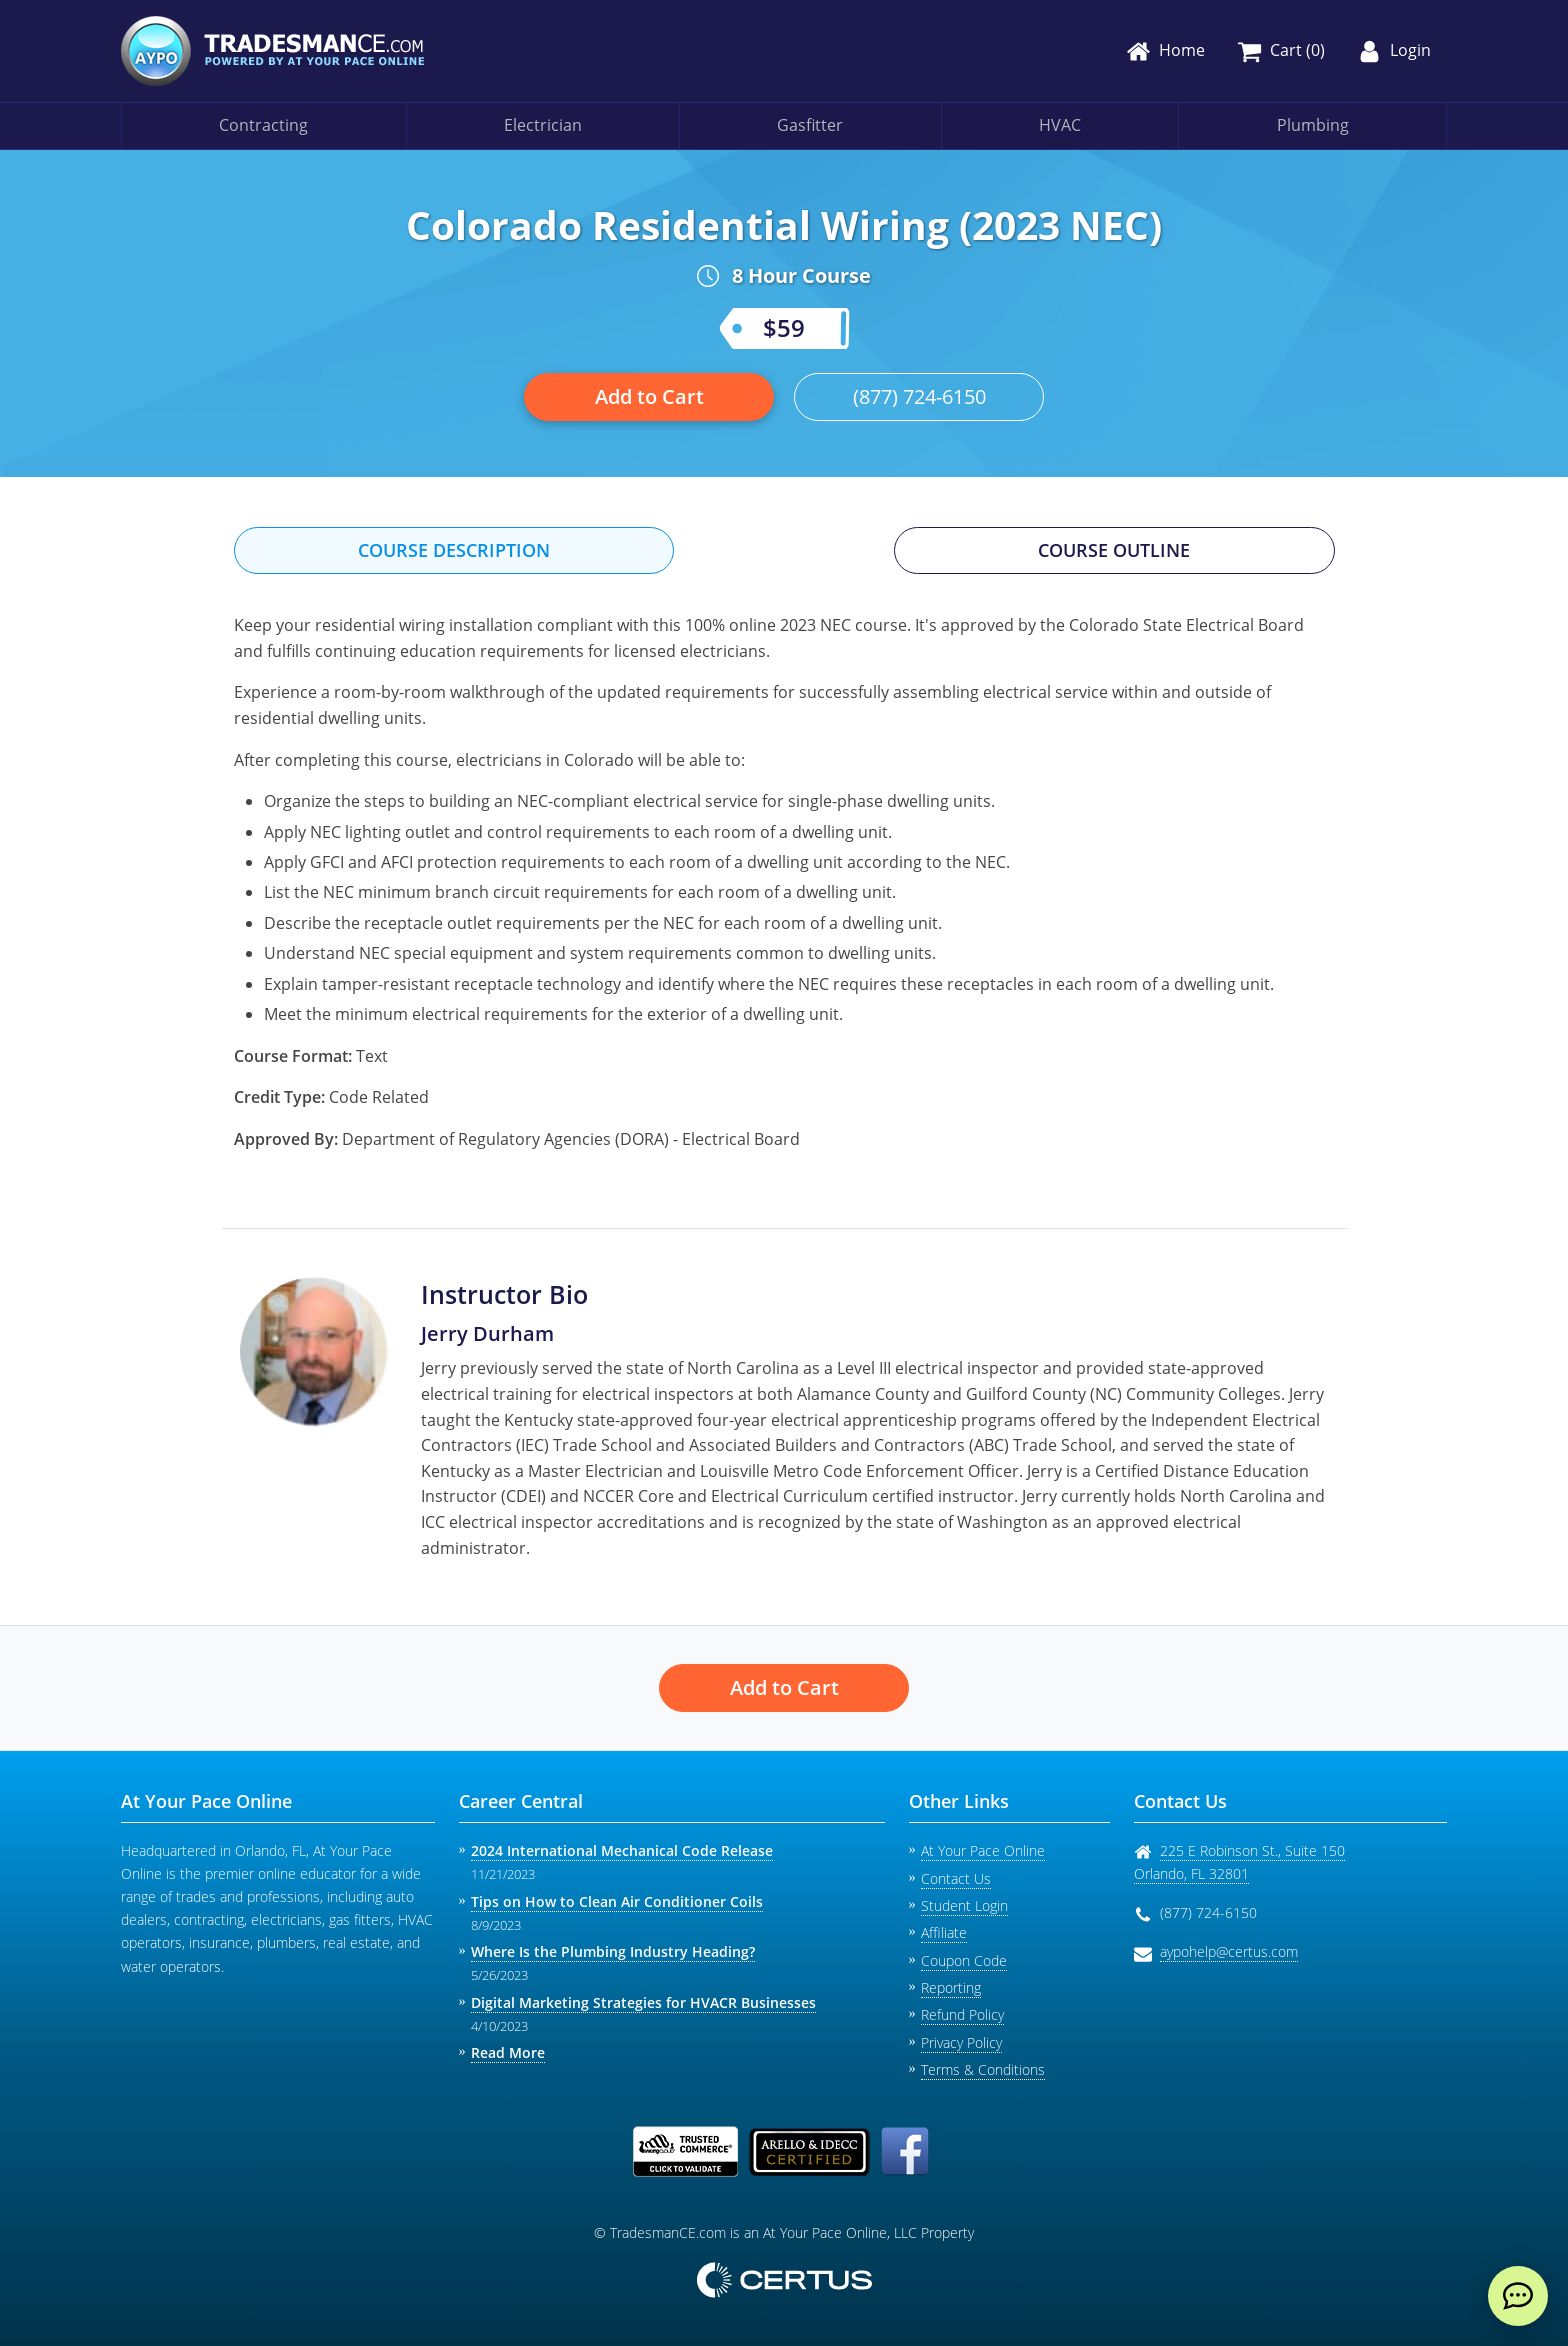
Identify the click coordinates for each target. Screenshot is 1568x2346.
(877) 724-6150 (919, 396)
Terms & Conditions (983, 2069)
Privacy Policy (961, 2042)
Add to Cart (649, 396)
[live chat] (1518, 2296)
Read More (508, 2052)
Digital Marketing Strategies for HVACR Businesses (643, 2002)
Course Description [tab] (454, 550)
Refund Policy (962, 2014)
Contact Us (956, 1878)
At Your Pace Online (983, 1850)
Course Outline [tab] (1114, 550)
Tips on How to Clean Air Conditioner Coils (617, 1901)
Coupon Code (964, 1960)
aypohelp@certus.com (1229, 1951)
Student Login (964, 1905)
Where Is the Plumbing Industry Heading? (613, 1951)
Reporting (951, 1987)
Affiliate (944, 1932)
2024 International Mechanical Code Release (622, 1850)
